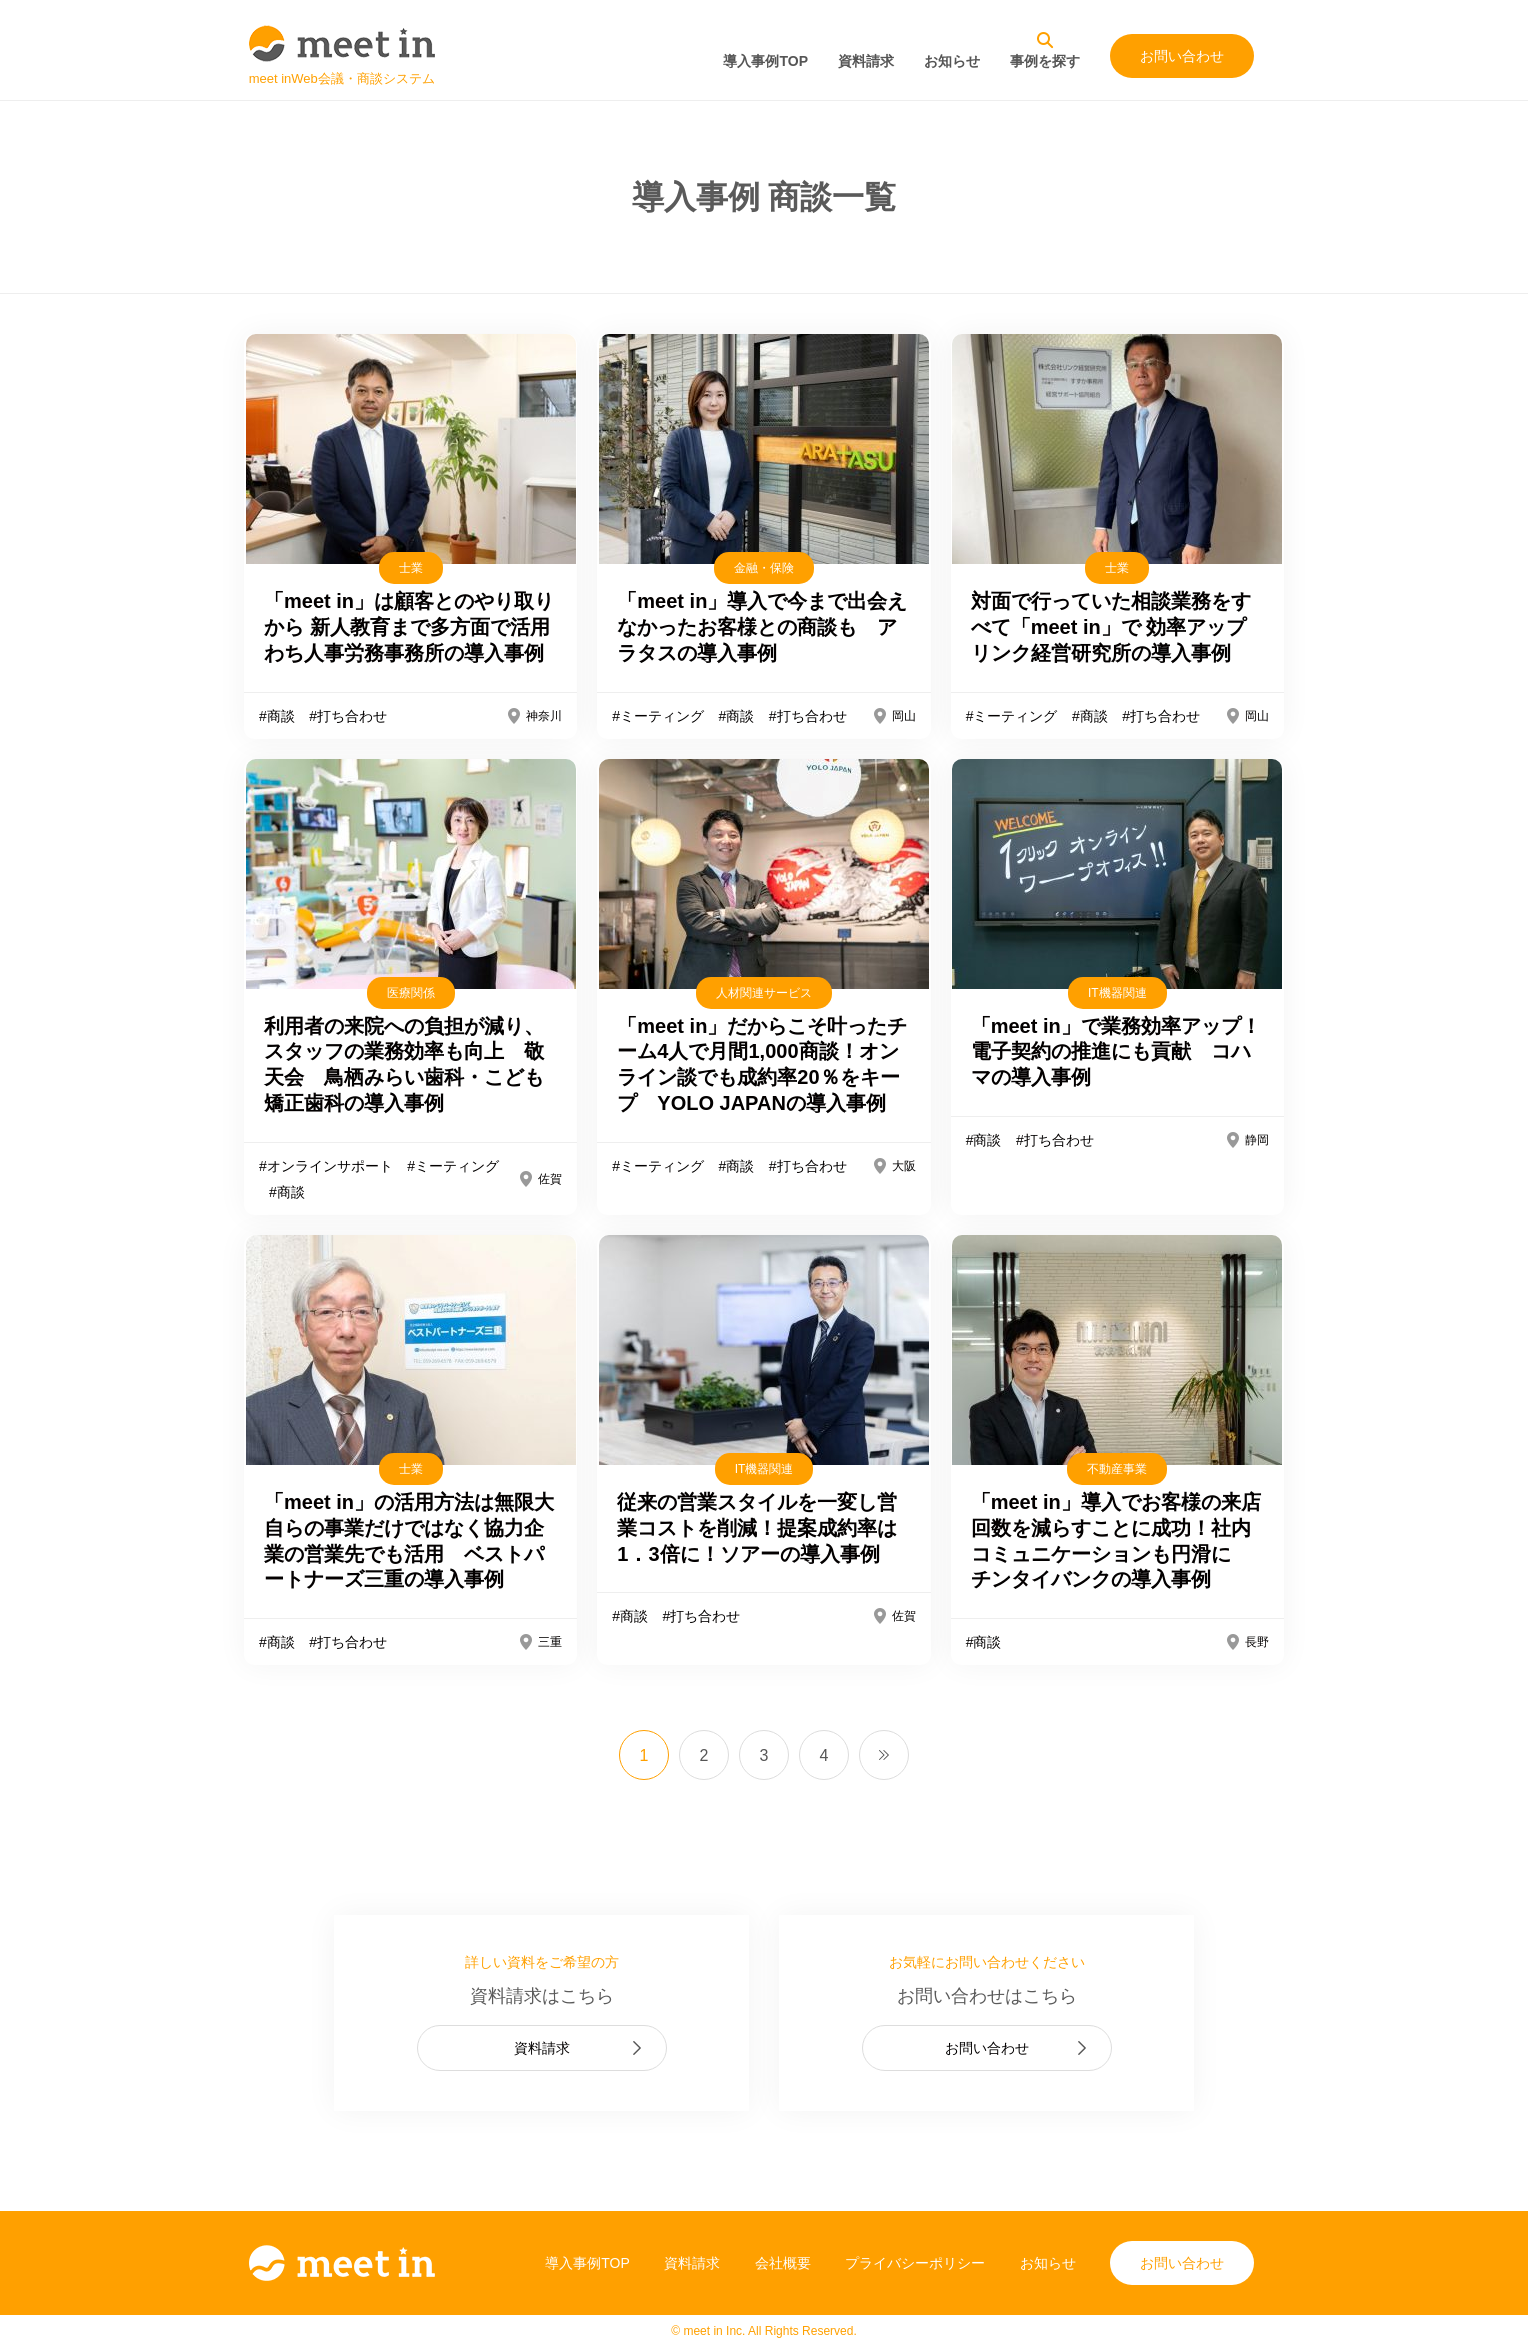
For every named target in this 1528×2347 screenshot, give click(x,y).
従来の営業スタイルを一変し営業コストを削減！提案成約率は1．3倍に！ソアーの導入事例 (757, 1528)
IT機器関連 (1117, 993)
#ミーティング (658, 716)
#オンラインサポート (326, 1166)
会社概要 (783, 2263)
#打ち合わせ (348, 716)
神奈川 (544, 716)
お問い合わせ (1182, 56)
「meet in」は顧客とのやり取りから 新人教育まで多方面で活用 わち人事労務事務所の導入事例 (419, 627)
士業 (411, 568)
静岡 (1257, 1140)
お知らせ (952, 61)
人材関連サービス (764, 993)
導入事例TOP (765, 61)
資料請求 (866, 61)
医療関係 (411, 993)
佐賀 (550, 1179)
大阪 (904, 1166)
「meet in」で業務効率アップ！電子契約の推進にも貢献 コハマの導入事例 (1116, 1052)
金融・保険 (764, 568)
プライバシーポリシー (915, 2263)
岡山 (904, 716)
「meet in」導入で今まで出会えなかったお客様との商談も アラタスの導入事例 (762, 627)
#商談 (277, 716)
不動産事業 (1117, 1469)
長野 (1257, 1642)
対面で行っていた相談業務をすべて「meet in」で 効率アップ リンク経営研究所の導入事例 (1119, 627)
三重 (550, 1642)
